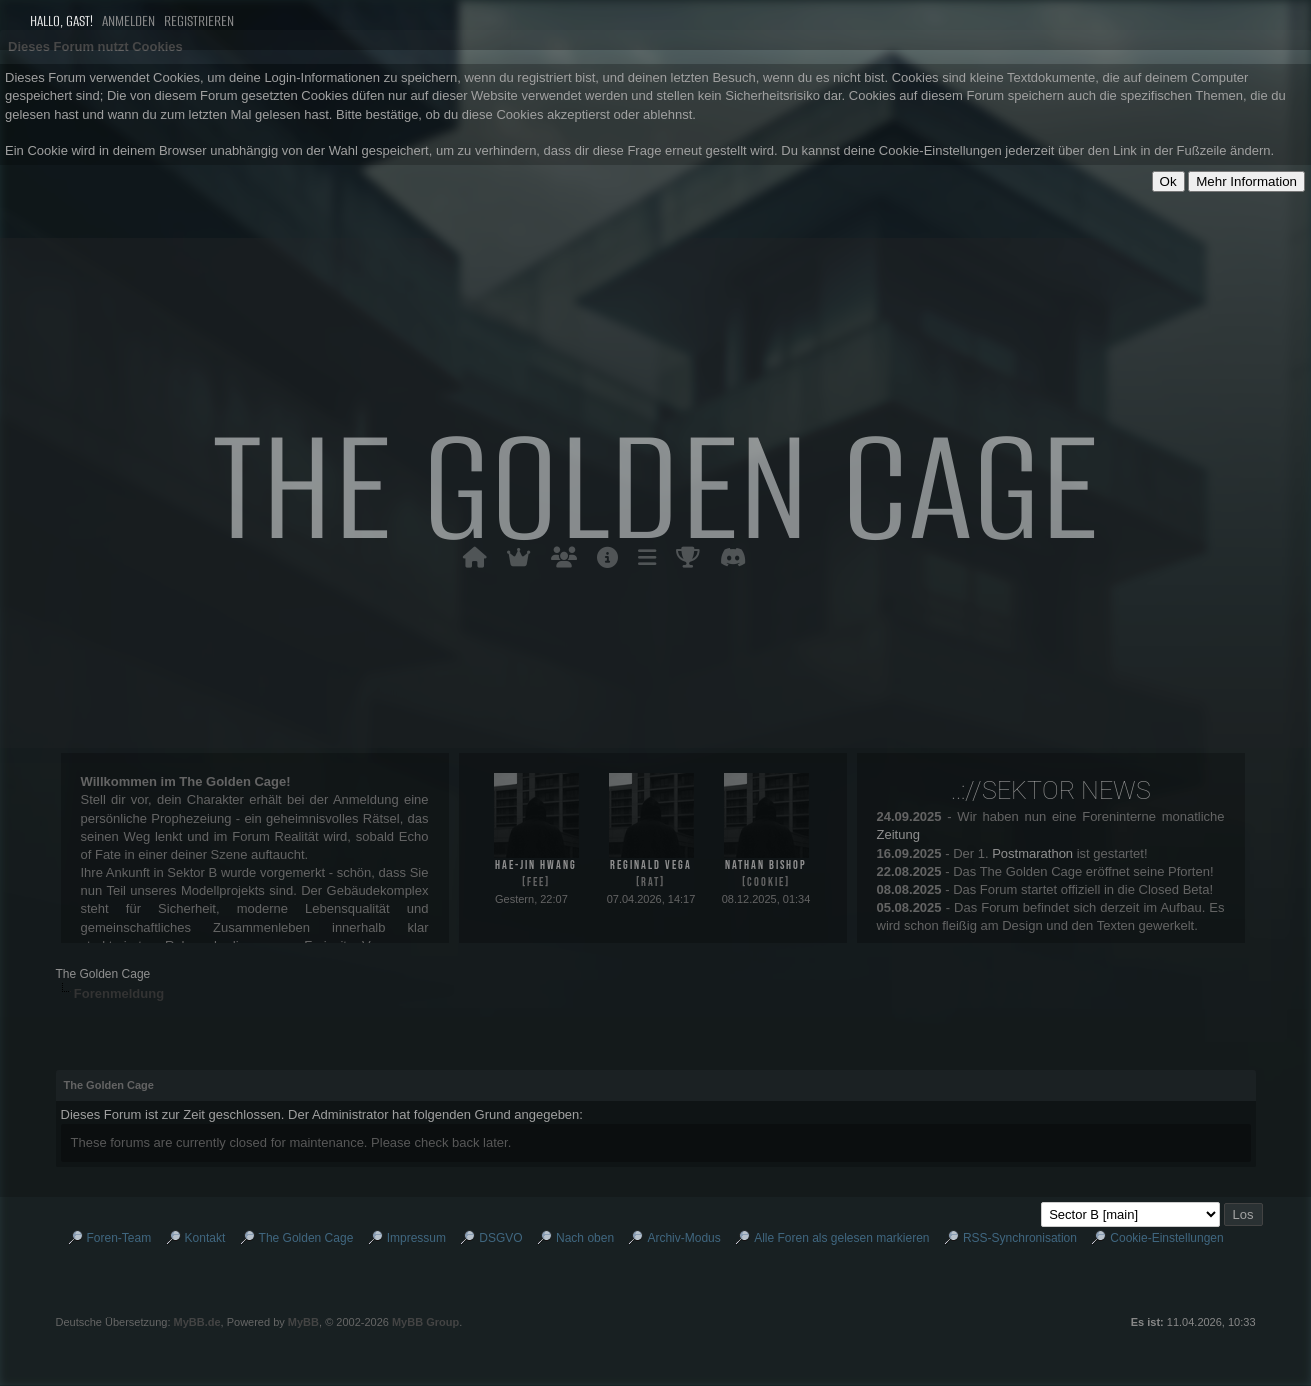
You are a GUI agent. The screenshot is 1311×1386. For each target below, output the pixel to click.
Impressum (416, 1238)
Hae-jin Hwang (536, 865)
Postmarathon (1032, 853)
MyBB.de (197, 1322)
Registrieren (199, 21)
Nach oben (585, 1238)
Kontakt (205, 1238)
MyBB (303, 1322)
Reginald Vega (651, 865)
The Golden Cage (103, 974)
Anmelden (133, 21)
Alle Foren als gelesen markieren (841, 1238)
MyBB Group (425, 1322)
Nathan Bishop (766, 865)
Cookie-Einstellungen (1166, 1238)
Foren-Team (119, 1238)
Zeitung (898, 834)
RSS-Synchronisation (1020, 1238)
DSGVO (500, 1238)
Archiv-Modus (683, 1238)
